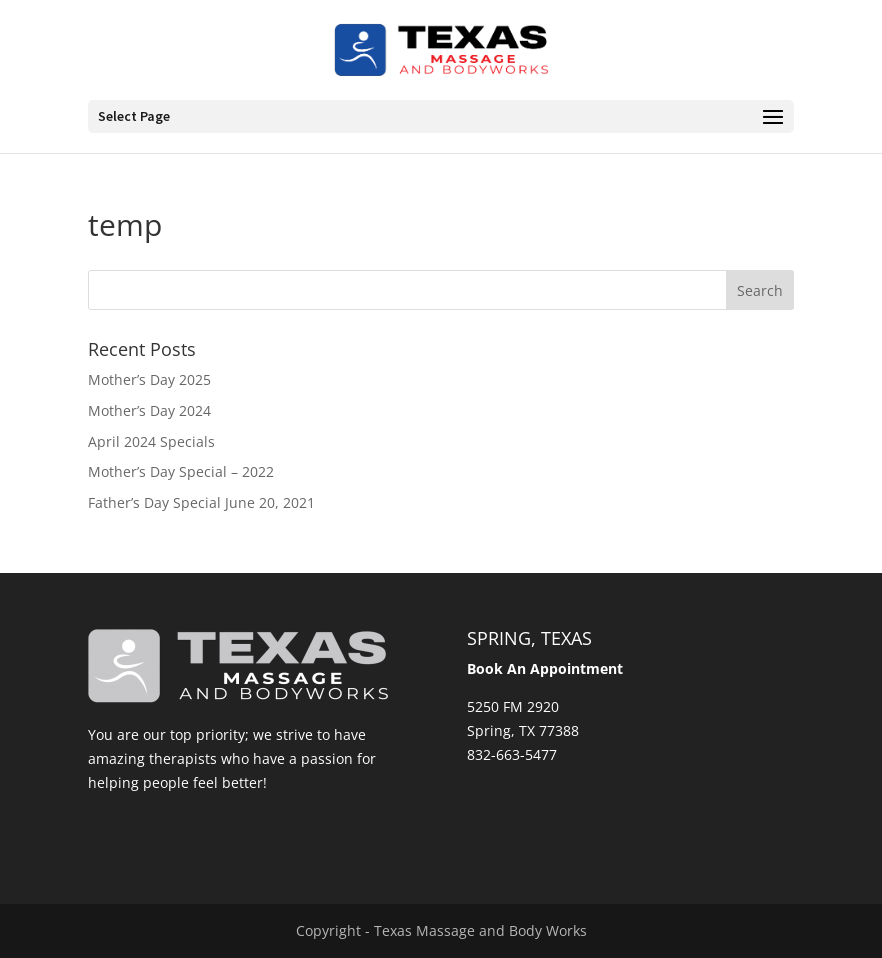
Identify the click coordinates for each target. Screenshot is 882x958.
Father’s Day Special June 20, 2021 (201, 502)
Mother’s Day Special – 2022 (181, 471)
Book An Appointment (545, 668)
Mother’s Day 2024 (149, 410)
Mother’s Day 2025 (149, 379)
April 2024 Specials (151, 441)
